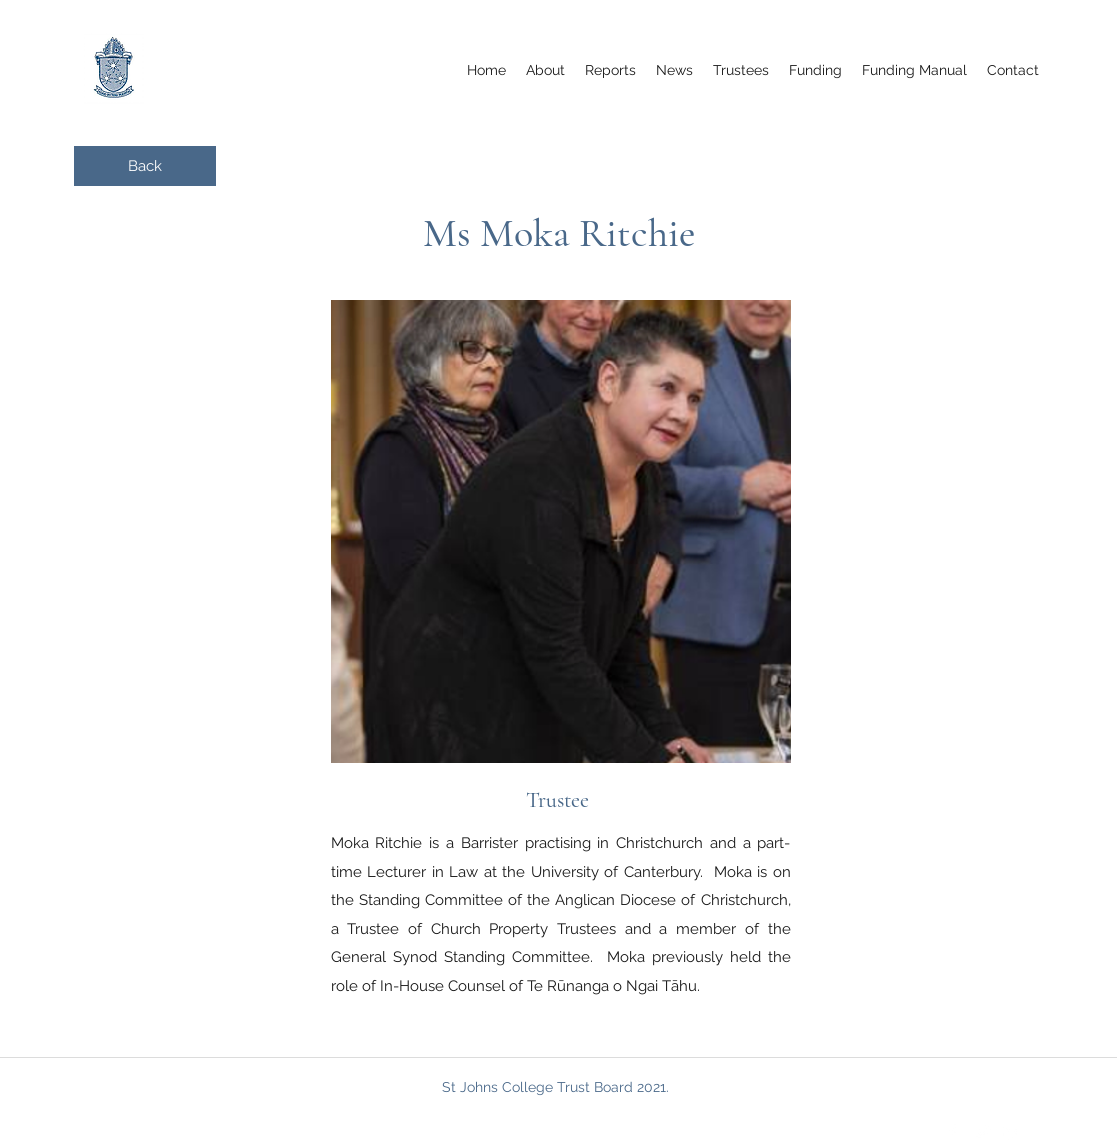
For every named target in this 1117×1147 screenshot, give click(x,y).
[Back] (145, 166)
